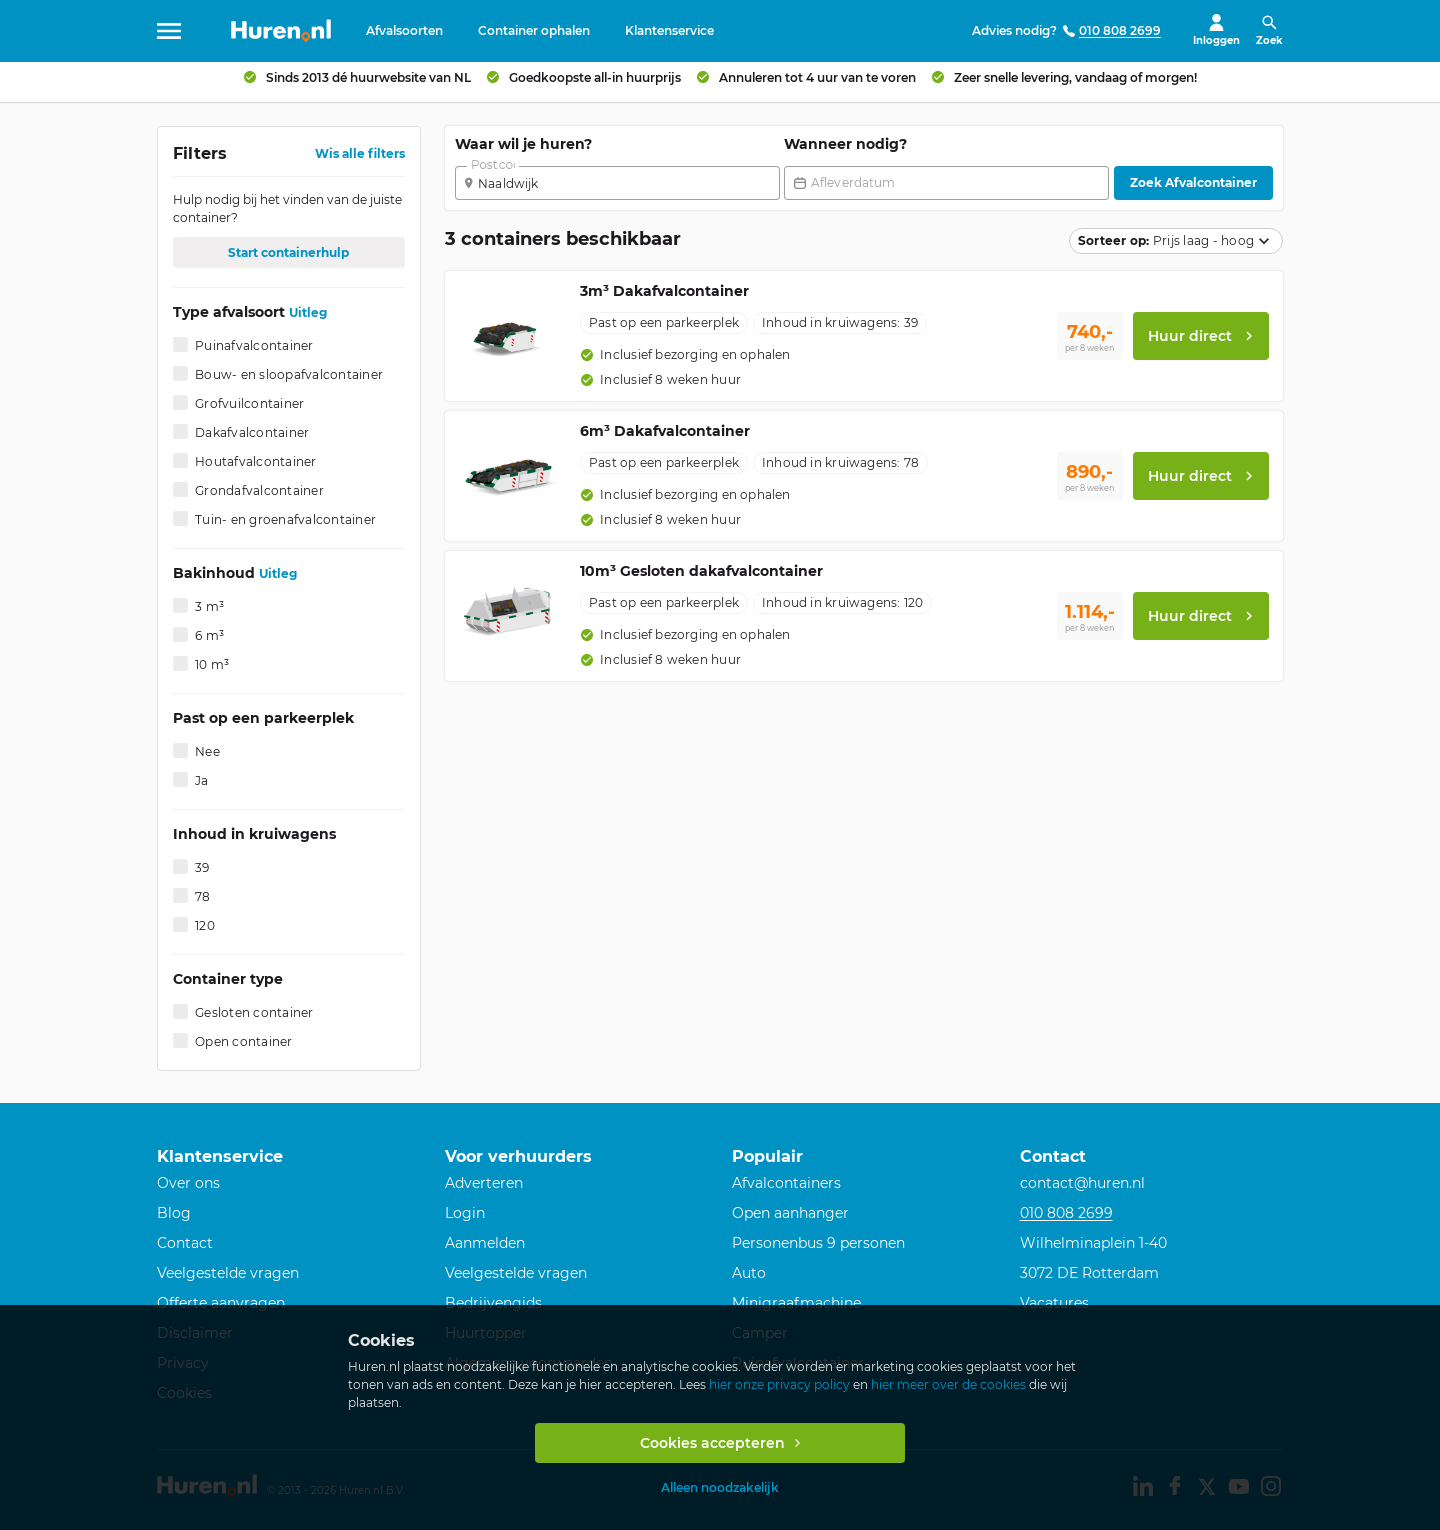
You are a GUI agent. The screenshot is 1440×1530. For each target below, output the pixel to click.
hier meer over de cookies (948, 1384)
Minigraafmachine (796, 1303)
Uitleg (308, 320)
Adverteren (484, 1183)
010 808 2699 (1066, 1213)
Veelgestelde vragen (228, 1273)
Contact (185, 1243)
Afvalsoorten (404, 30)
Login (465, 1213)
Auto (749, 1273)
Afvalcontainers (786, 1183)
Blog (174, 1213)
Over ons (188, 1183)
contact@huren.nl (1082, 1183)
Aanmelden (485, 1243)
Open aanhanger (790, 1213)
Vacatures (1054, 1303)
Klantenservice (669, 30)
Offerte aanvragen (221, 1303)
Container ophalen (534, 30)
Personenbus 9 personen (818, 1243)
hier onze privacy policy (779, 1384)
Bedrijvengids (493, 1303)
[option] (685, 363)
